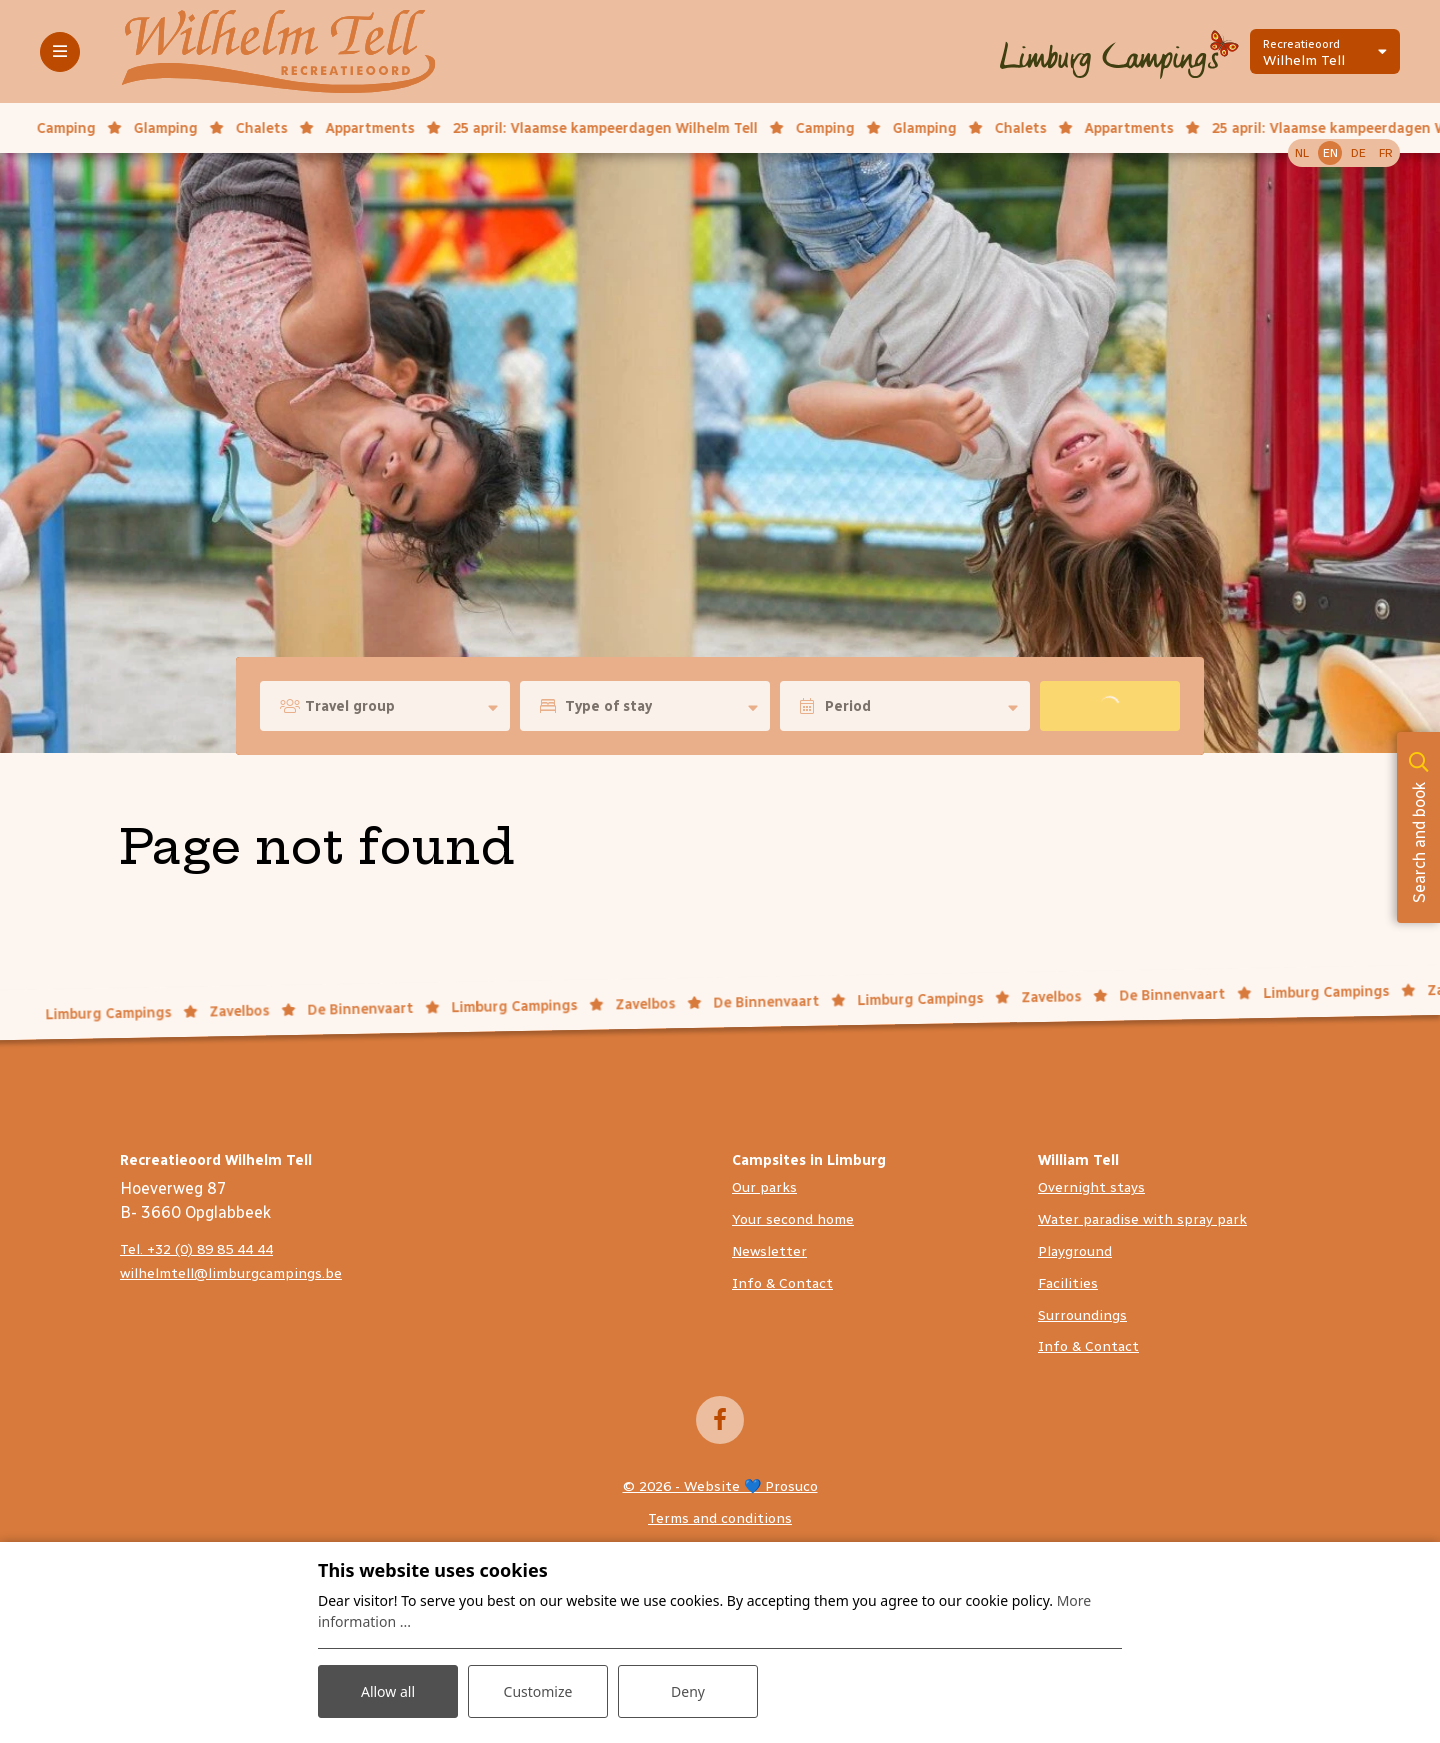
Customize (538, 1691)
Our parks (764, 1187)
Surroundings (1082, 1315)
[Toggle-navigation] (60, 52)
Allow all (388, 1691)
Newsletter (769, 1251)
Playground (1075, 1251)
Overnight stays (1091, 1187)
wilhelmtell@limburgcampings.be (231, 1273)
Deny (688, 1691)
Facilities (1068, 1283)
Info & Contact (782, 1283)
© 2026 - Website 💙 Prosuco (720, 1486)
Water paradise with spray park (1142, 1219)
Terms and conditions (720, 1518)
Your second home (793, 1219)
